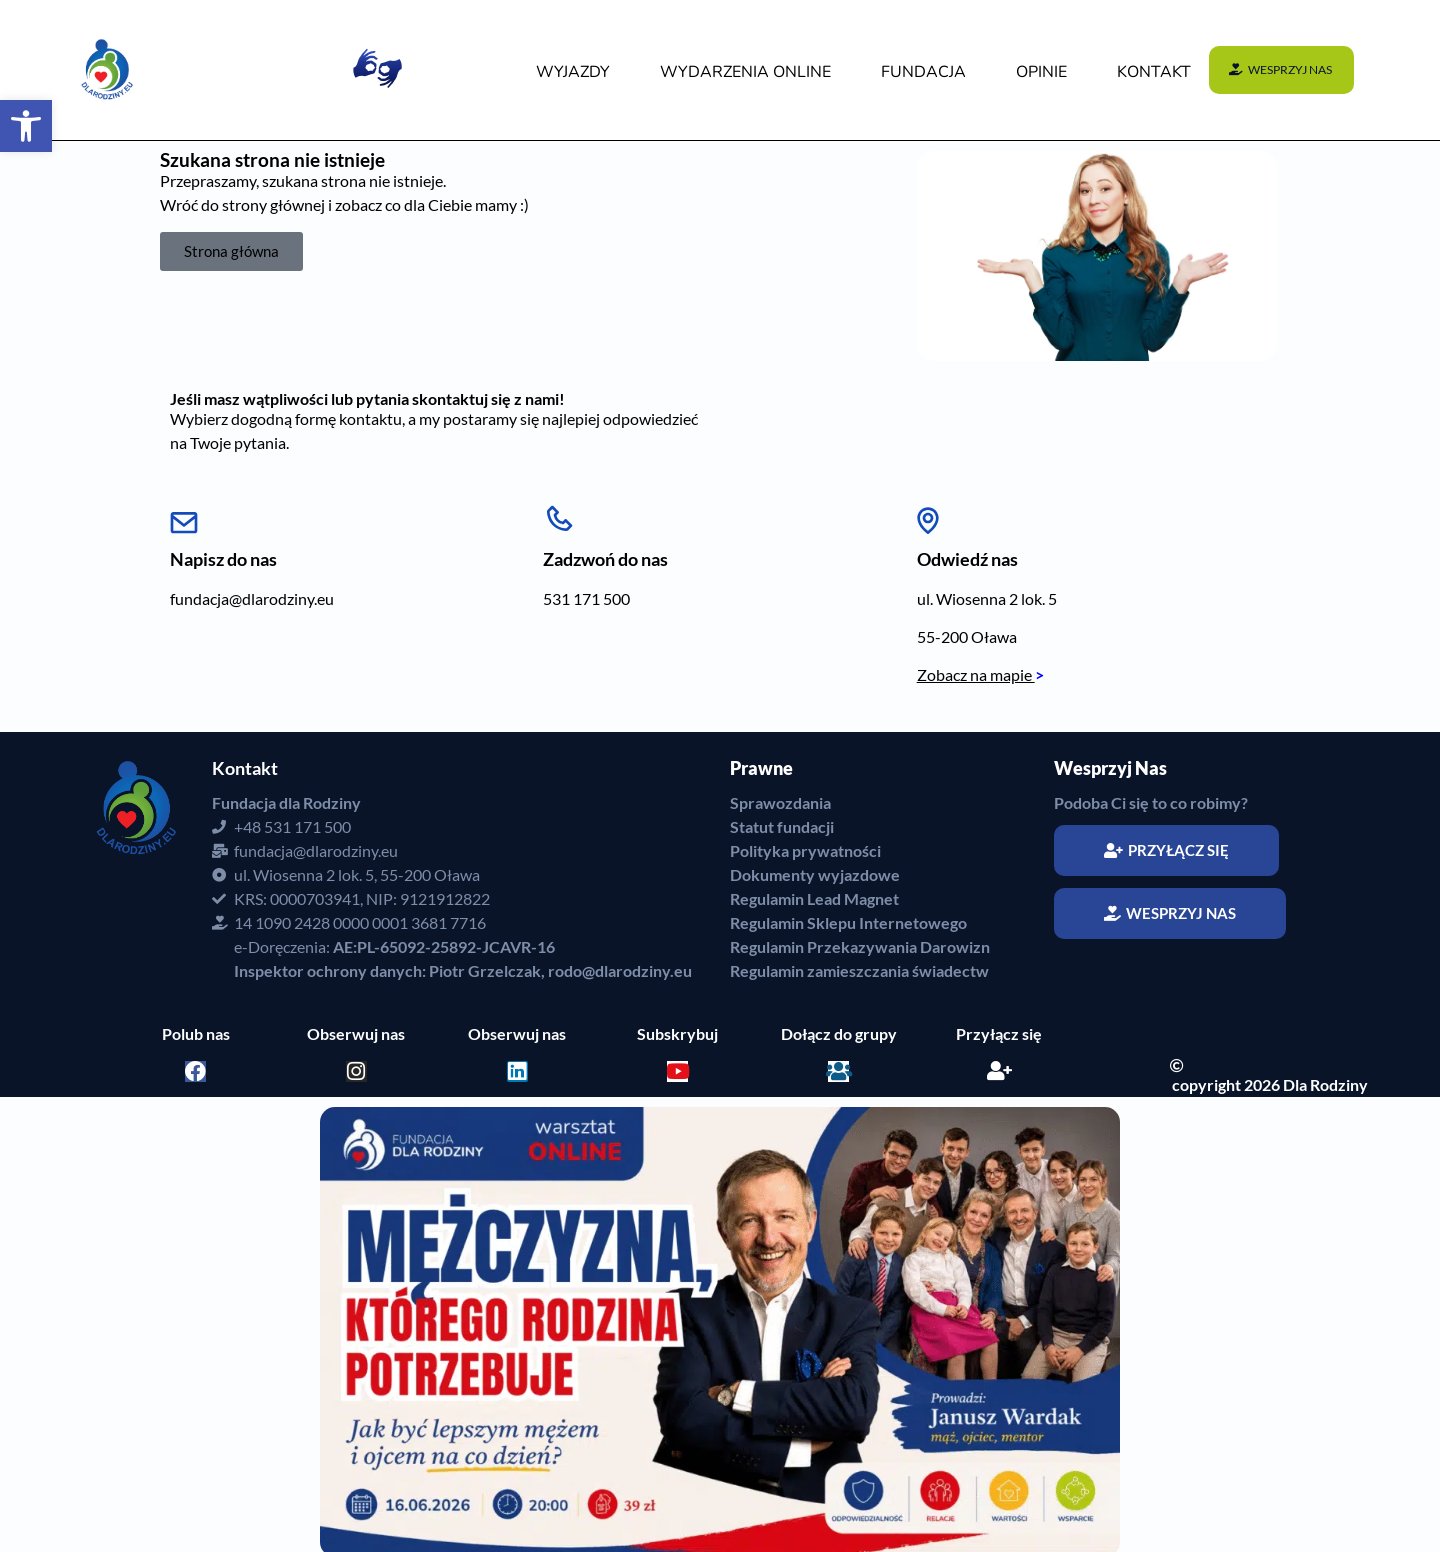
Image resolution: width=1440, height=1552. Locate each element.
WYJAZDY (573, 72)
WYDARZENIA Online (745, 72)
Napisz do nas (223, 559)
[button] (26, 126)
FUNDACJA (923, 72)
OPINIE (1041, 72)
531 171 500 (586, 598)
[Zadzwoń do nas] (559, 515)
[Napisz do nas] (184, 515)
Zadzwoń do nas (605, 559)
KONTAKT (1154, 72)
